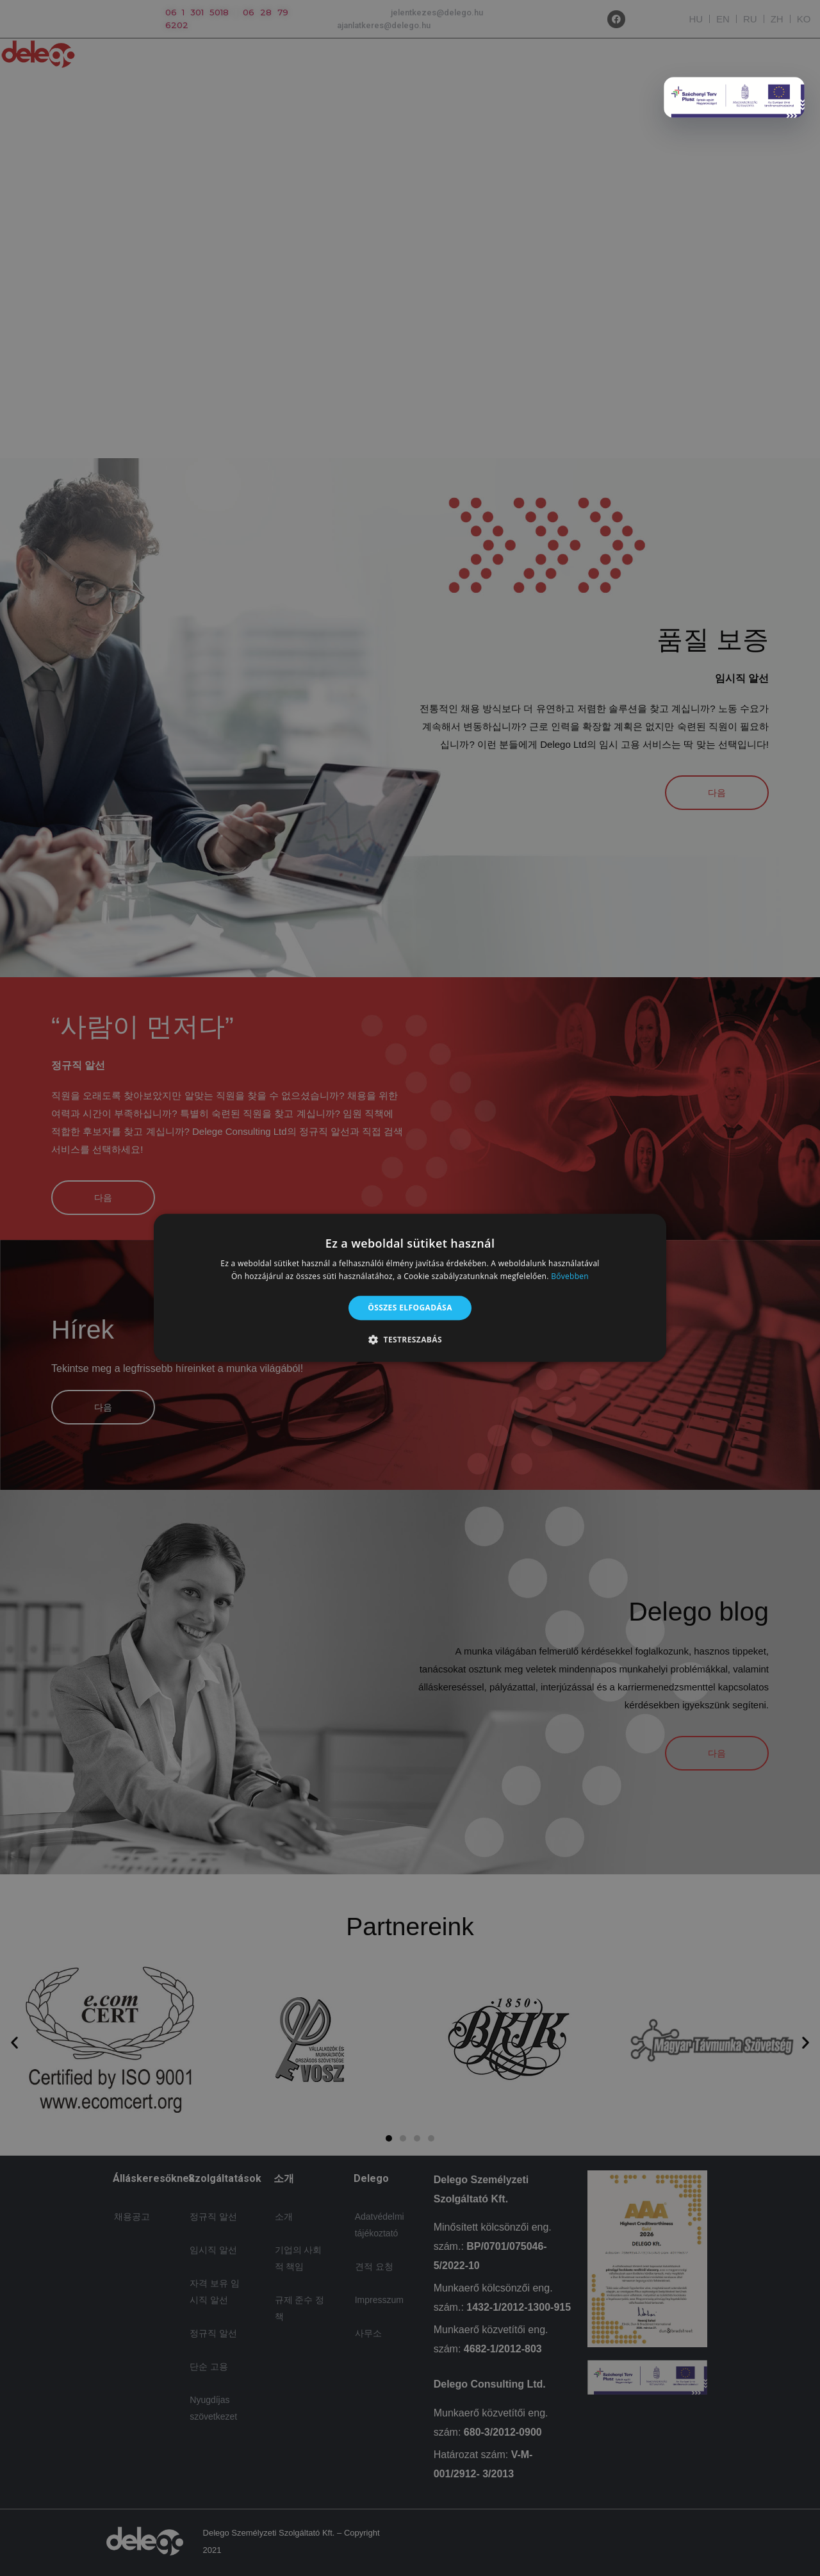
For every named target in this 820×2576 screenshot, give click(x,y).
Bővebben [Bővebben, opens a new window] (570, 1276)
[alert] (410, 1288)
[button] (410, 1339)
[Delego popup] (734, 97)
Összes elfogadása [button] (410, 1307)
